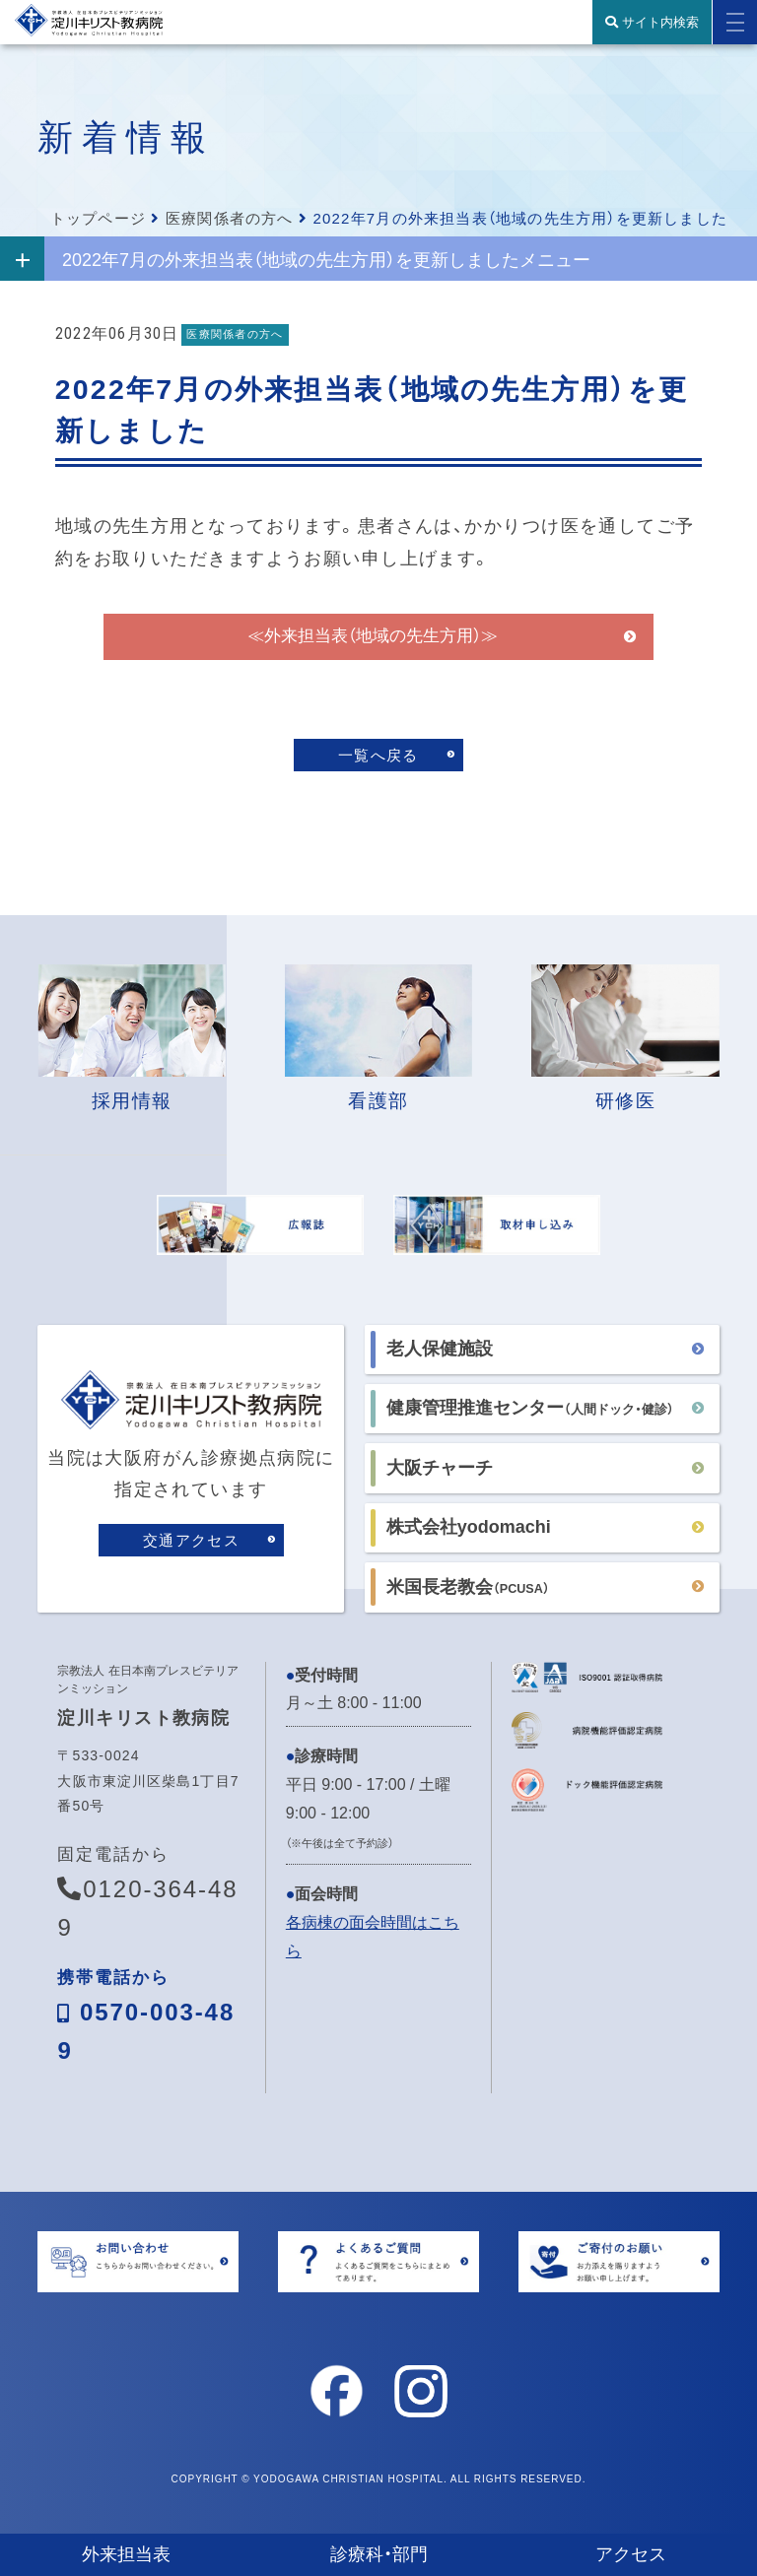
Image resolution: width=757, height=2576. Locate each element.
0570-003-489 (146, 2032)
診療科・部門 (379, 2554)
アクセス (630, 2554)
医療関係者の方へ (230, 218)
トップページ (98, 218)
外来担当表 (126, 2554)
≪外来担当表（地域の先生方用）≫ (373, 649)
